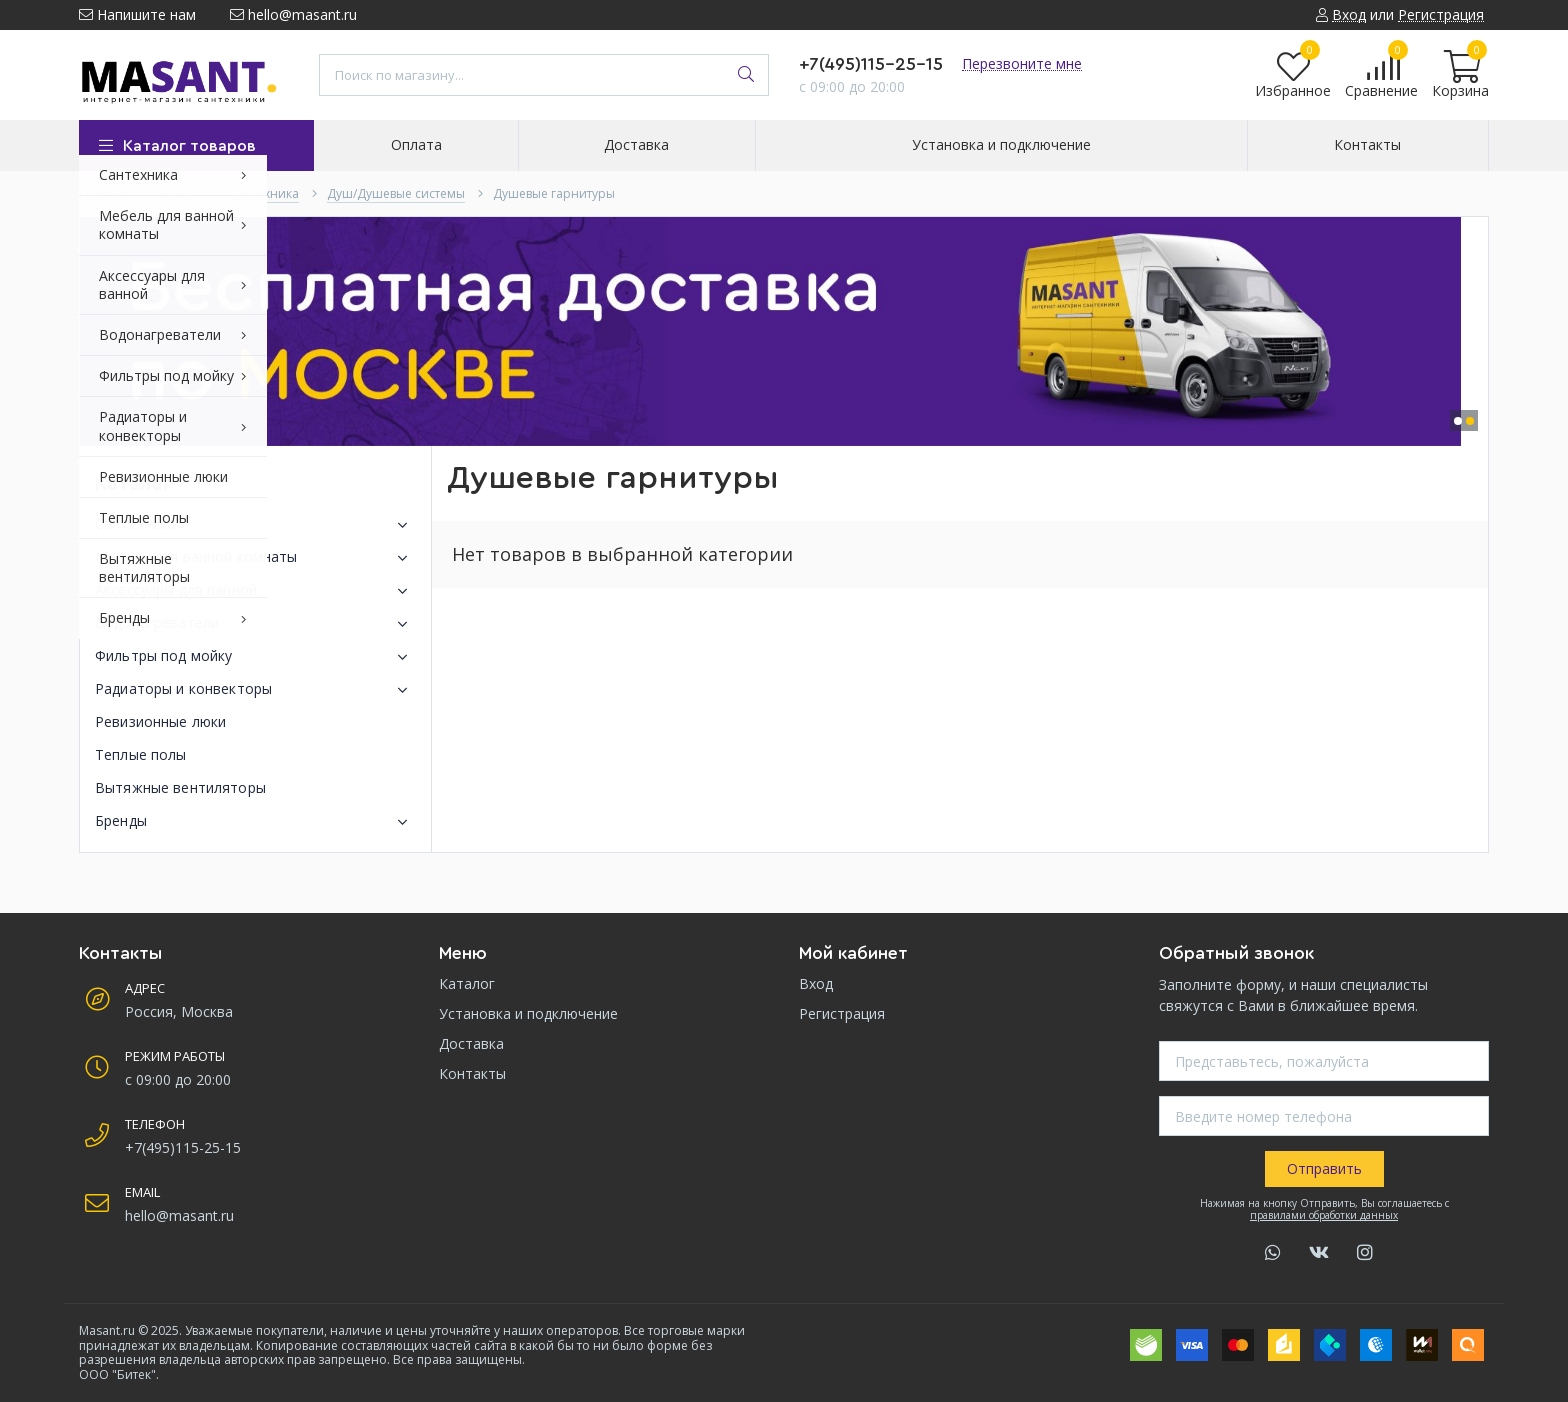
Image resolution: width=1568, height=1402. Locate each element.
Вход (816, 983)
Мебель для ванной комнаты (255, 558)
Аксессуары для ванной (255, 591)
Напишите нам (137, 14)
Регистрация (842, 1013)
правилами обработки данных (1324, 1215)
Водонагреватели (255, 624)
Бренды (255, 822)
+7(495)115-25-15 (871, 64)
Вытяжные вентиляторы (180, 787)
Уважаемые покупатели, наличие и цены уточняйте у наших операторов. (401, 1330)
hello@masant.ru (293, 14)
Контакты (472, 1073)
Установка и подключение (528, 1013)
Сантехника (255, 525)
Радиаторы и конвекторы (255, 690)
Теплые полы (141, 754)
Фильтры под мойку (255, 657)
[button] (1458, 421)
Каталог (467, 983)
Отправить (1324, 1168)
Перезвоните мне (1022, 63)
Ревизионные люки (160, 721)
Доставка (471, 1043)
